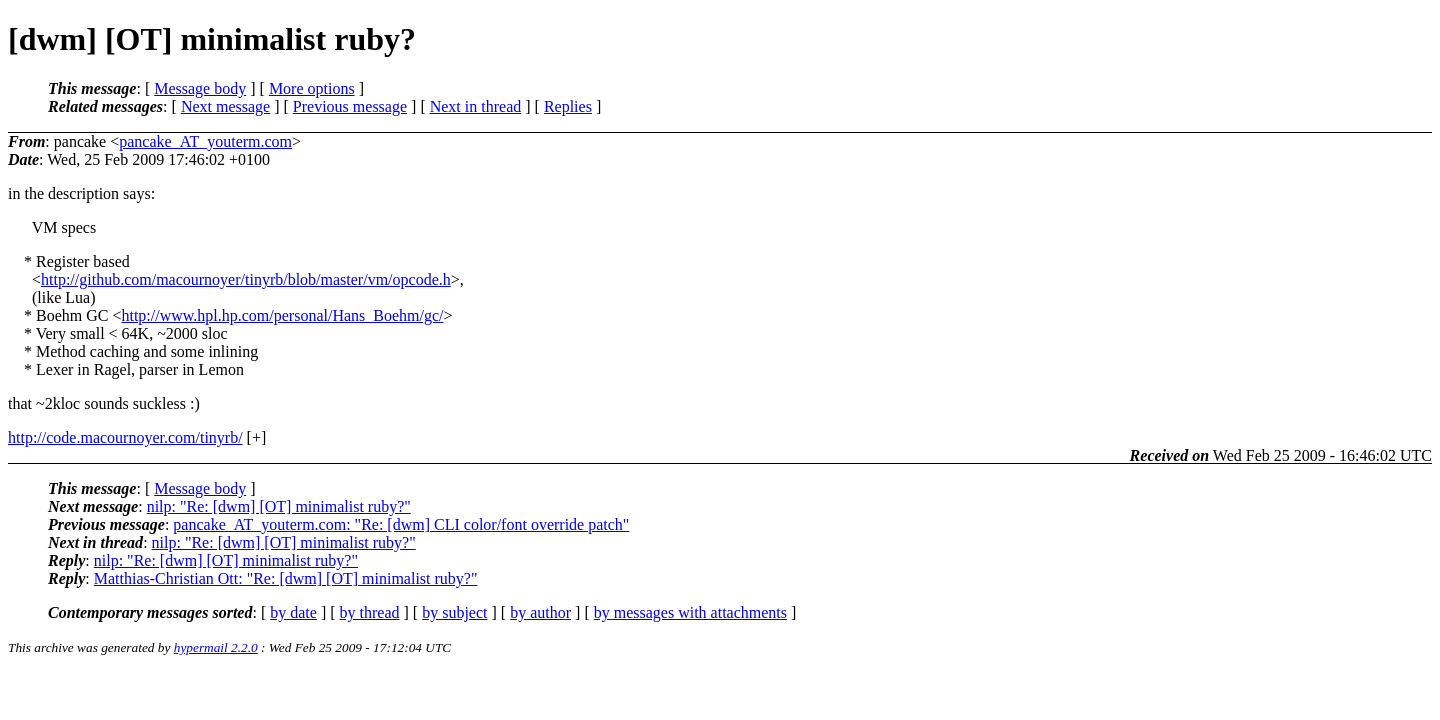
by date (293, 612)
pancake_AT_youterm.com (205, 141)
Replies (568, 106)
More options (312, 88)
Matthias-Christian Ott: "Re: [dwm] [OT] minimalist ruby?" (286, 578)
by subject (454, 612)
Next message (225, 106)
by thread (370, 612)
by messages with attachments (690, 612)
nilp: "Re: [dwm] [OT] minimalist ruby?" (279, 506)
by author (540, 612)
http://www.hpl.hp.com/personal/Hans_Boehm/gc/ (282, 315)
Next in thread (476, 106)
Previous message (350, 106)
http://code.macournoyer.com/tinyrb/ (125, 437)
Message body (200, 88)
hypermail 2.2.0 (216, 647)
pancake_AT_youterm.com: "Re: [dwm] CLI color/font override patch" (401, 524)
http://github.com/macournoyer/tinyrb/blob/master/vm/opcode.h (246, 279)
